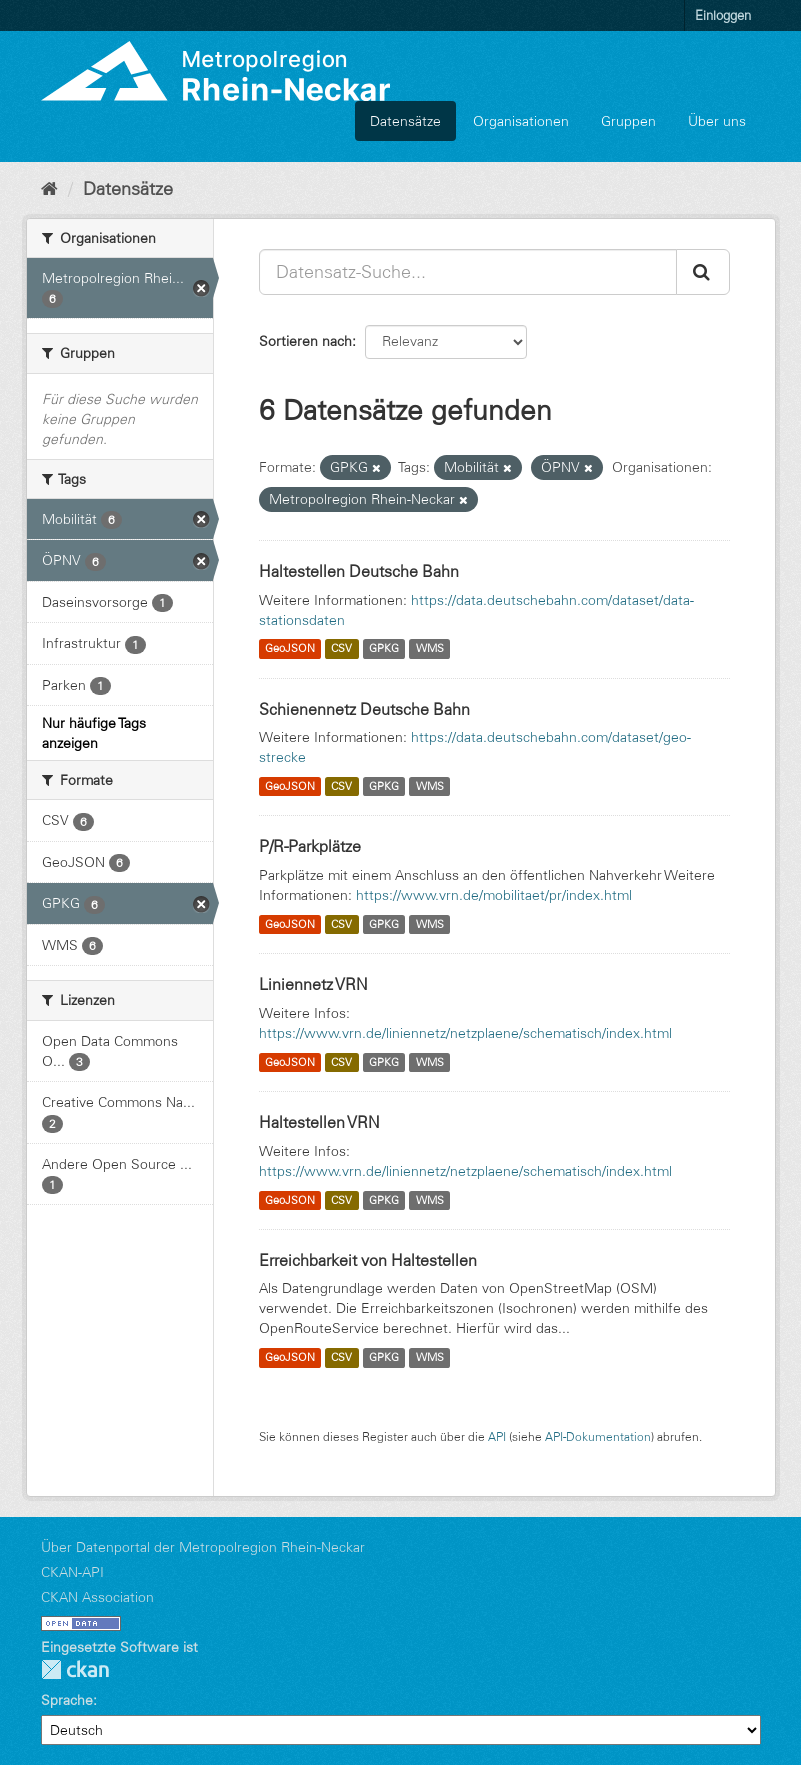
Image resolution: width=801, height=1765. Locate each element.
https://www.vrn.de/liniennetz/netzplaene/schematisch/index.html (465, 1033)
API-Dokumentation (598, 1436)
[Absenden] (703, 272)
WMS (430, 649)
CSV (341, 649)
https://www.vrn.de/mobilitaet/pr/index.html (494, 895)
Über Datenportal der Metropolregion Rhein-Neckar (203, 1547)
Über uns (717, 121)
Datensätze (405, 121)
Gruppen (628, 121)
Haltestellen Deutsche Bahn (359, 571)
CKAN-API (72, 1572)
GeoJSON (290, 649)
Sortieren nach (305, 341)
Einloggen (723, 15)
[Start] (49, 189)
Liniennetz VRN (313, 984)
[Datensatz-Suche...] (468, 272)
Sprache (67, 1700)
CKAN (75, 1669)
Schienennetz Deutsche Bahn (364, 709)
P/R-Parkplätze (310, 846)
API (497, 1436)
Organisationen (521, 121)
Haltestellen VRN (319, 1122)
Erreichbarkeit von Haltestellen (368, 1260)
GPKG (384, 649)
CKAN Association (97, 1597)
